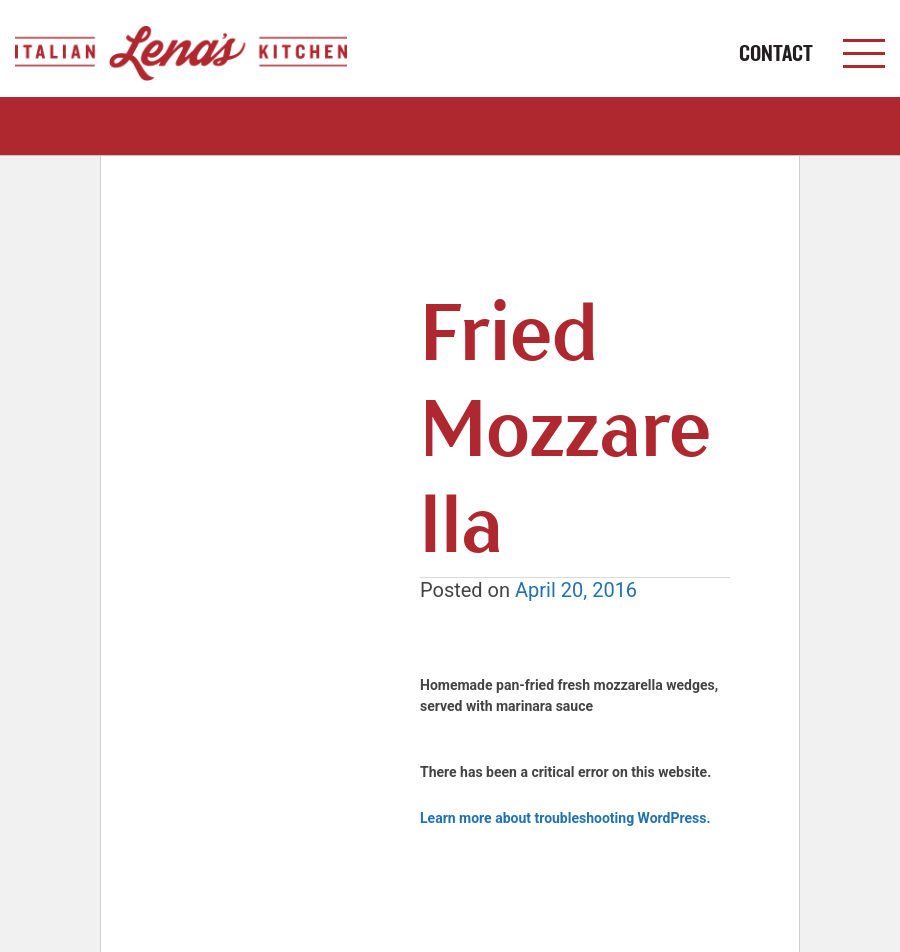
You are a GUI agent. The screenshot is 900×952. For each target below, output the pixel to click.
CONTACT (776, 53)
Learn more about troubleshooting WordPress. (565, 818)
